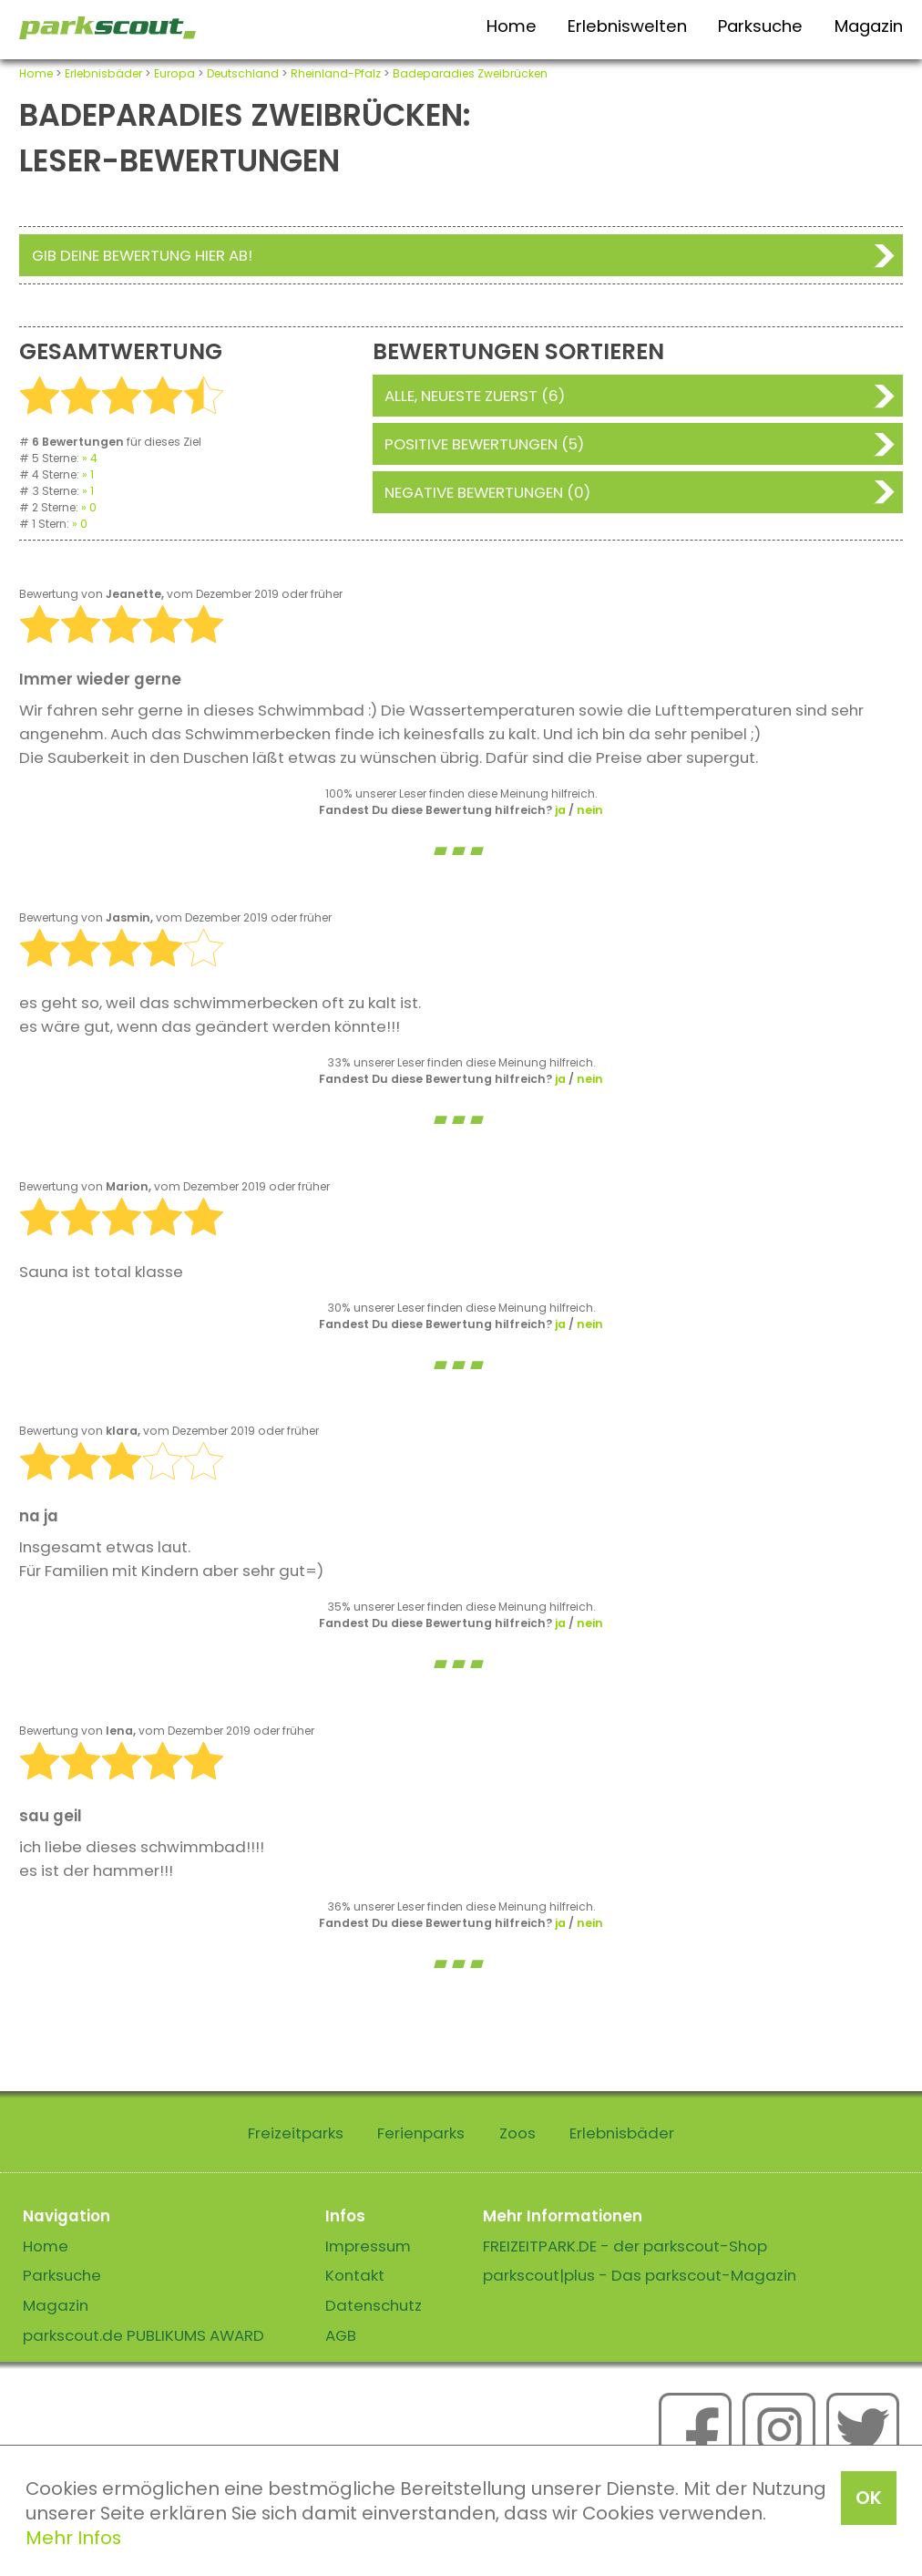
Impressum (368, 2246)
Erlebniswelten (627, 26)
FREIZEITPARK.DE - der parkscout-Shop (625, 2246)
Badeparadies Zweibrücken (470, 73)
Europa (174, 73)
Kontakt (354, 2275)
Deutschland (243, 73)
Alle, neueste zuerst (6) (474, 396)
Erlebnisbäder (103, 73)
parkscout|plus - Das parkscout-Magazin (639, 2275)
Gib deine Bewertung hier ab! (142, 255)
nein (590, 810)
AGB (340, 2335)
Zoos (517, 2133)
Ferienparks (421, 2133)
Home (512, 26)
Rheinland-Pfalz (336, 73)
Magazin (869, 26)
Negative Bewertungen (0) (487, 492)
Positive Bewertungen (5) (484, 444)
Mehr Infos (73, 2537)
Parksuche (760, 26)
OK (868, 2497)
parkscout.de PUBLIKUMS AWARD (143, 2335)
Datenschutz (373, 2305)
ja (560, 810)
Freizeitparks (295, 2133)
